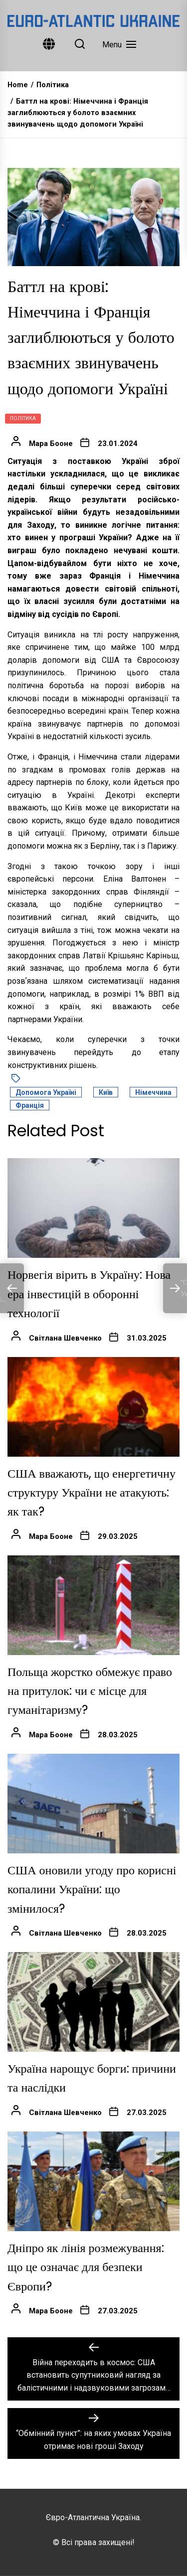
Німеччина (153, 1092)
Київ (106, 1092)
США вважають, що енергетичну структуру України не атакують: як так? (91, 1492)
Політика (23, 418)
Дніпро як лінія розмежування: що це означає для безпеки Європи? (85, 2267)
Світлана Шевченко (65, 1338)
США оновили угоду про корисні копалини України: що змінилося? (91, 1889)
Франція (29, 1105)
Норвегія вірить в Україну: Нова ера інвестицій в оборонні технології (89, 1293)
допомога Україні (45, 1092)
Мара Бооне (51, 443)
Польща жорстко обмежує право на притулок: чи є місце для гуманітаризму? (89, 1691)
